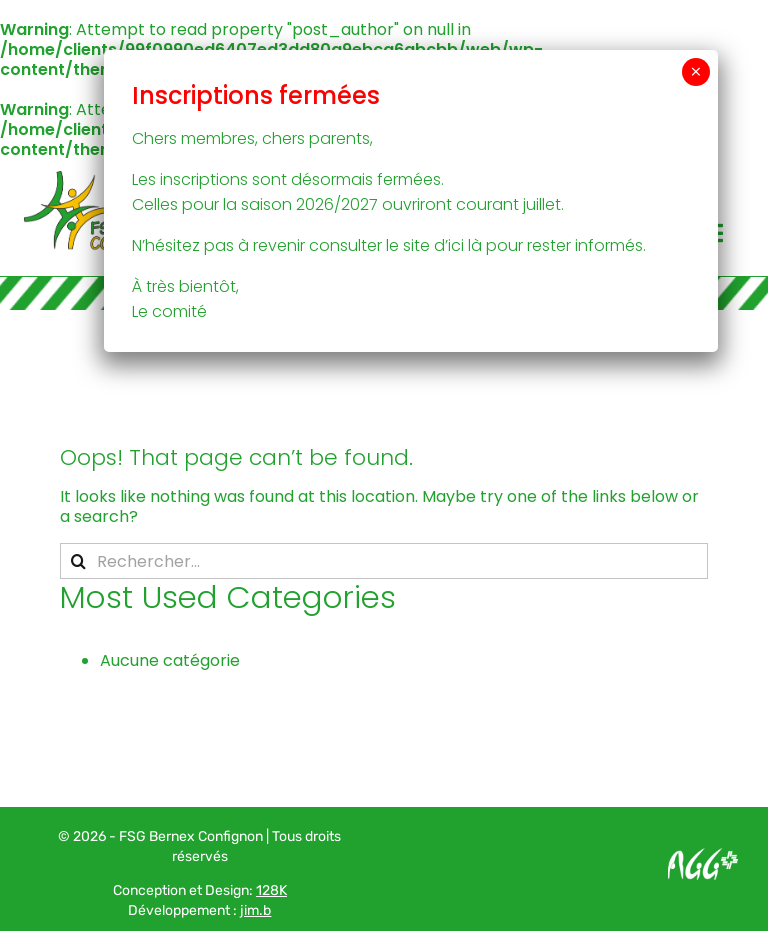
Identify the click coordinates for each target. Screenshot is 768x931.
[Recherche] (78, 561)
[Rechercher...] (384, 561)
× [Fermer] (696, 72)
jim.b (255, 910)
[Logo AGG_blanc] (703, 855)
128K (271, 890)
